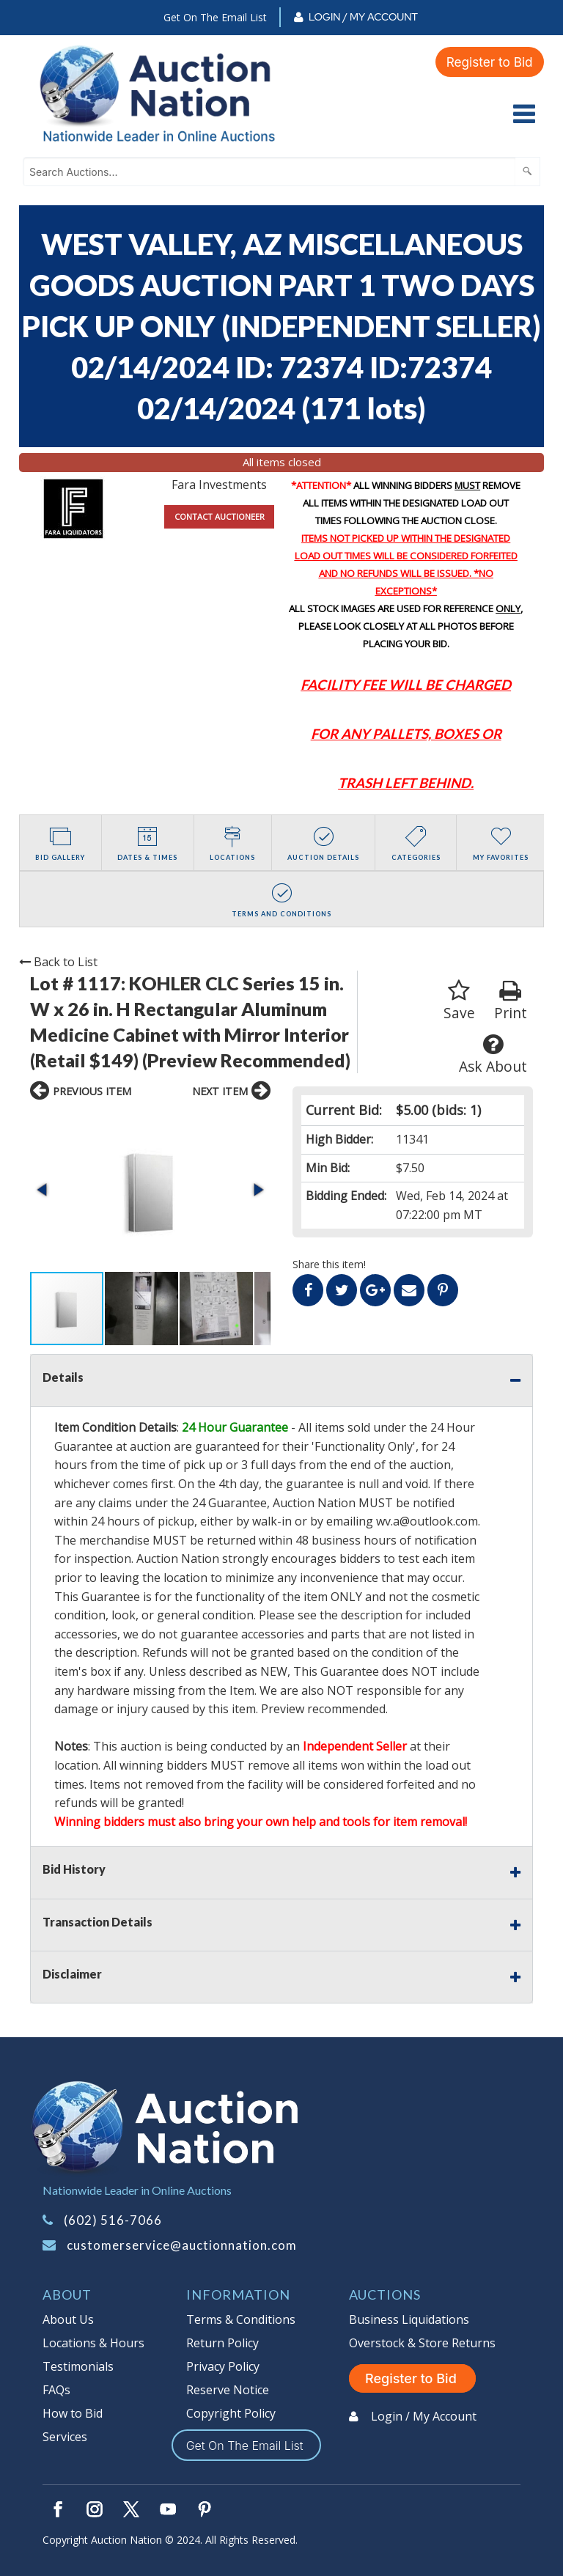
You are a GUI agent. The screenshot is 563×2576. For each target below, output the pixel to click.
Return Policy (222, 2343)
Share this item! (329, 1264)
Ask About (493, 1054)
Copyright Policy (231, 2413)
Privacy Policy (223, 2366)
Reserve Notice (227, 2390)
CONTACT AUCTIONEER (219, 516)
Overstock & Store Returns (422, 2343)
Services (65, 2437)
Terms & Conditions (240, 2319)
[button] (43, 1189)
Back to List (58, 962)
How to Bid (73, 2413)
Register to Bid (487, 61)
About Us (68, 2319)
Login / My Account (363, 16)
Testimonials (78, 2366)
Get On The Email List (215, 17)
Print (510, 1001)
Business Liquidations (409, 2319)
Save (459, 1001)
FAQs (56, 2390)
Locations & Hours (93, 2343)
